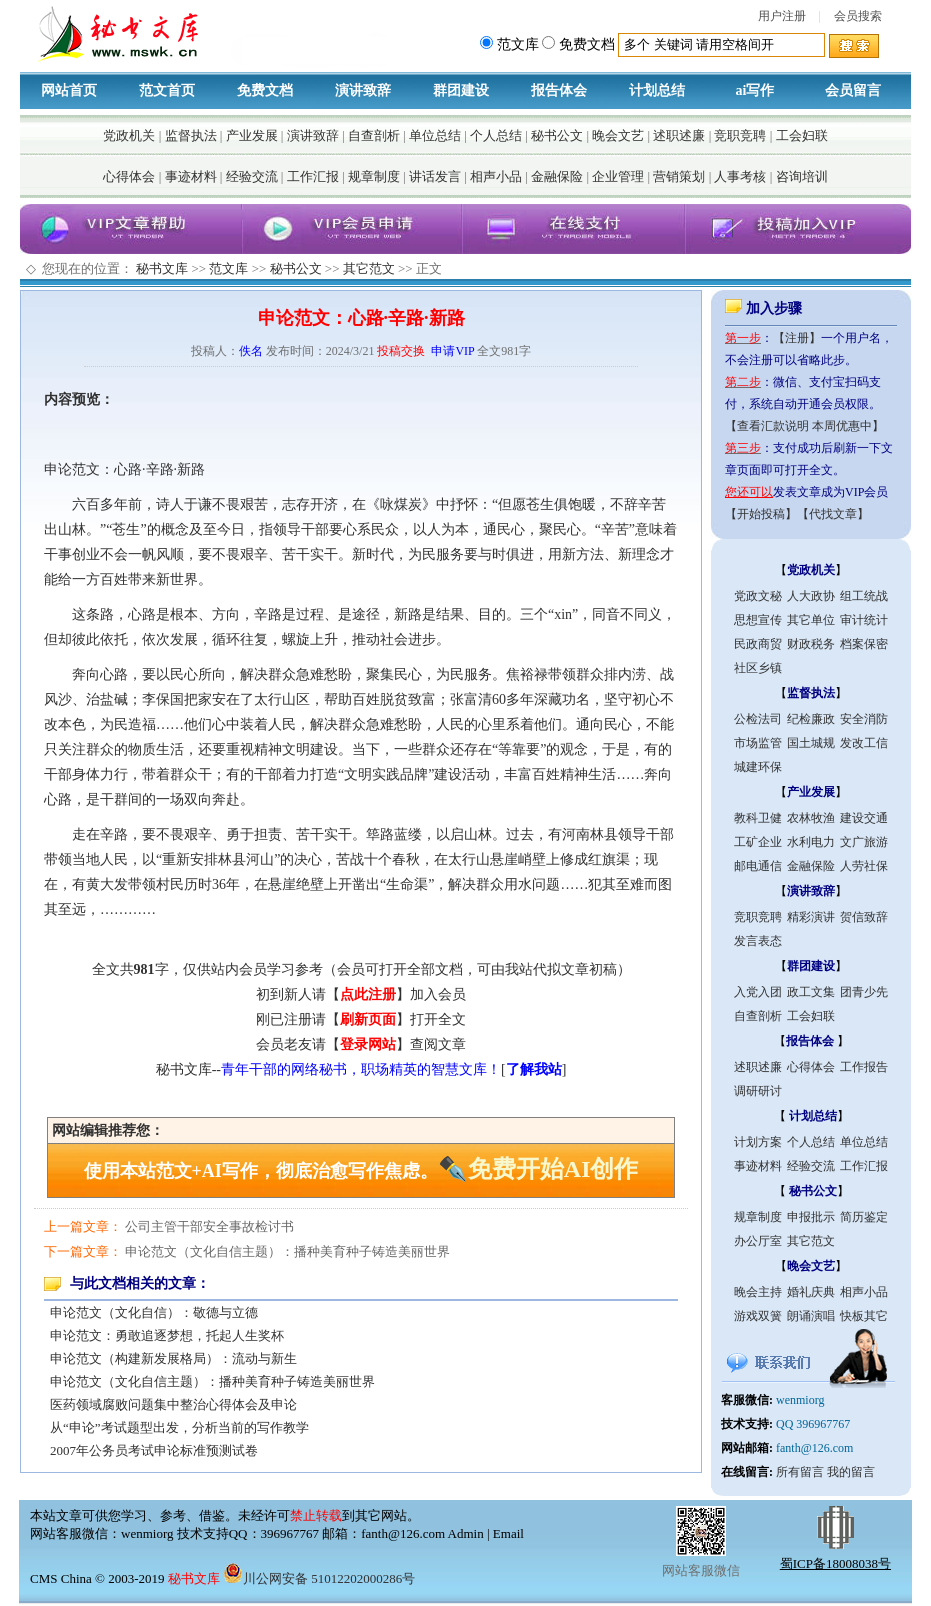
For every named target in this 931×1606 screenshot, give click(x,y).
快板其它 (864, 1316)
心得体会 (129, 176)
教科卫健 (758, 818)
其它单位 (811, 620)
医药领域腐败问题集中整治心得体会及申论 (173, 1404)
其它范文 (369, 268)
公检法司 (758, 719)
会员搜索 (858, 16)
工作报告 (864, 1067)
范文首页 (167, 90)
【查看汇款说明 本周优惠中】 (804, 426)
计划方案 (758, 1142)
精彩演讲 (811, 917)
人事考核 (740, 176)
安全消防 (864, 719)
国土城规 (811, 743)
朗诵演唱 (811, 1316)
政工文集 (811, 992)
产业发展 (252, 135)
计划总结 (657, 90)
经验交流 (252, 176)
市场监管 (758, 743)
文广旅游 (864, 842)
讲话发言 (435, 176)
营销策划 (679, 176)
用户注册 (782, 16)
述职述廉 (679, 135)
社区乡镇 (758, 668)
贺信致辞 (864, 917)
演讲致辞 (363, 90)
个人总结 (496, 135)
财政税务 (811, 644)
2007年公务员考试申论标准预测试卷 (154, 1450)
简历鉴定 (864, 1217)
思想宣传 (758, 620)
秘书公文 (557, 135)
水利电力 (811, 842)
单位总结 (435, 135)
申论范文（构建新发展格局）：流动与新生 (173, 1358)
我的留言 (851, 1472)
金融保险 (557, 176)
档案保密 (864, 644)
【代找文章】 (833, 514)
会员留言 (853, 90)
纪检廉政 (811, 719)
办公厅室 (758, 1241)
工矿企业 (758, 842)
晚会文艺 (618, 135)
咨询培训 (802, 176)
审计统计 (864, 620)
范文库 (228, 268)
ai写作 (755, 90)
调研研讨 (758, 1091)
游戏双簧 (758, 1316)
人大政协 (811, 596)
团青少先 (864, 992)
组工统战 (864, 596)
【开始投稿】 (761, 514)
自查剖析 (374, 135)
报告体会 (559, 90)
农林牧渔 (811, 818)
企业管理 (618, 176)
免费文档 (265, 90)
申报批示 (811, 1217)
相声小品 (496, 176)
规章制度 (374, 176)
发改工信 (864, 743)
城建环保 (758, 767)
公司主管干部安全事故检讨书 (209, 1226)
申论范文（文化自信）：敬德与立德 (154, 1312)
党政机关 (129, 135)
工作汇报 (313, 176)
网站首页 (69, 90)
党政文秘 (758, 596)
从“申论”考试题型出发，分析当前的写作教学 (179, 1427)
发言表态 (758, 941)
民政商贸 (758, 644)
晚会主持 (758, 1292)
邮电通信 (758, 866)
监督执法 (191, 135)
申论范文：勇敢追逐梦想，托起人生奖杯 (167, 1335)
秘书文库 (162, 268)
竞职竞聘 (740, 135)
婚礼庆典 (811, 1292)
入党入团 (758, 992)
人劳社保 (864, 866)
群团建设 (461, 90)
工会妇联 (802, 135)
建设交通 (864, 818)
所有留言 (800, 1472)
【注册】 (797, 338)
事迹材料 (191, 176)
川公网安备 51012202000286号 (319, 1578)
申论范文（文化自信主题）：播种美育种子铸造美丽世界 (287, 1251)
